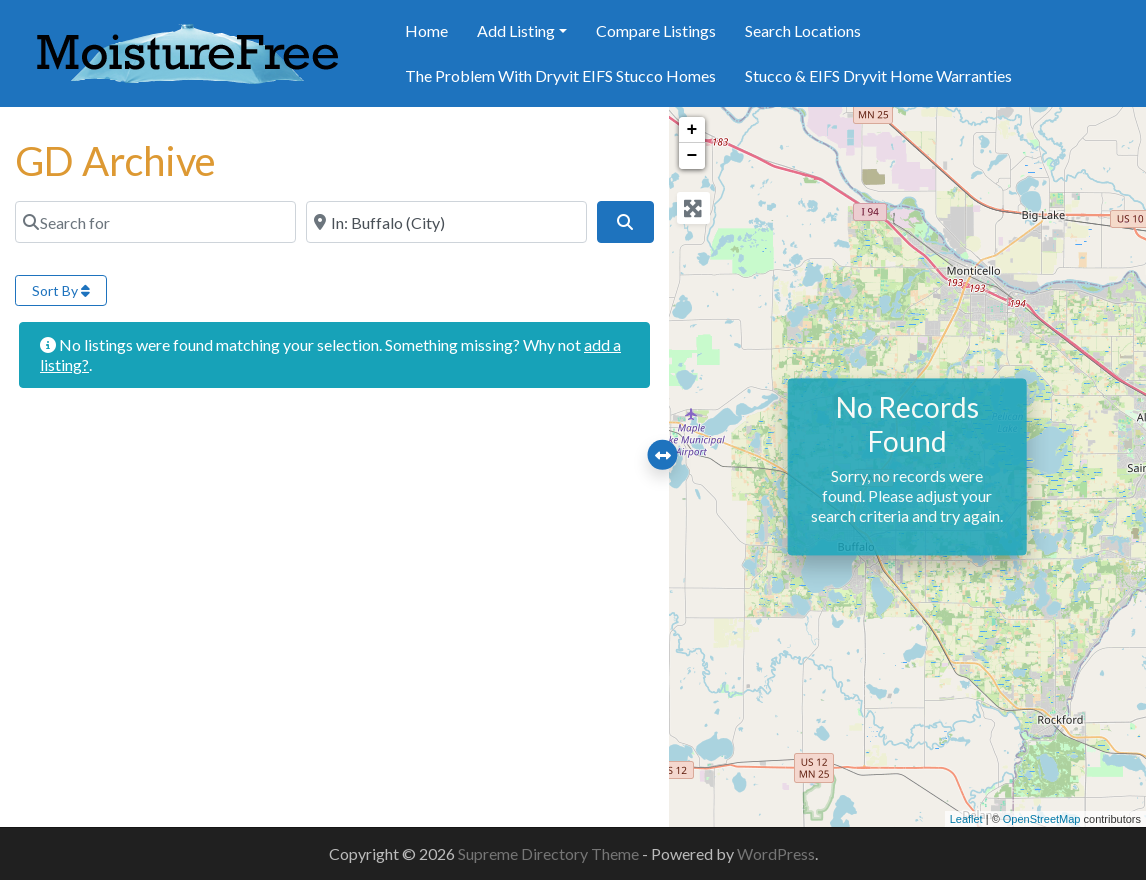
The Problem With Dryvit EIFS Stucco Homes (560, 75)
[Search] (625, 222)
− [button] (692, 156)
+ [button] (692, 130)
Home (426, 30)
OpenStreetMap (1042, 819)
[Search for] (155, 222)
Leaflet (966, 819)
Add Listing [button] (516, 30)
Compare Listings (656, 30)
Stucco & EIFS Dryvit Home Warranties (878, 75)
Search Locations (803, 30)
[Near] (446, 222)
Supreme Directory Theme (550, 853)
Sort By (61, 290)
